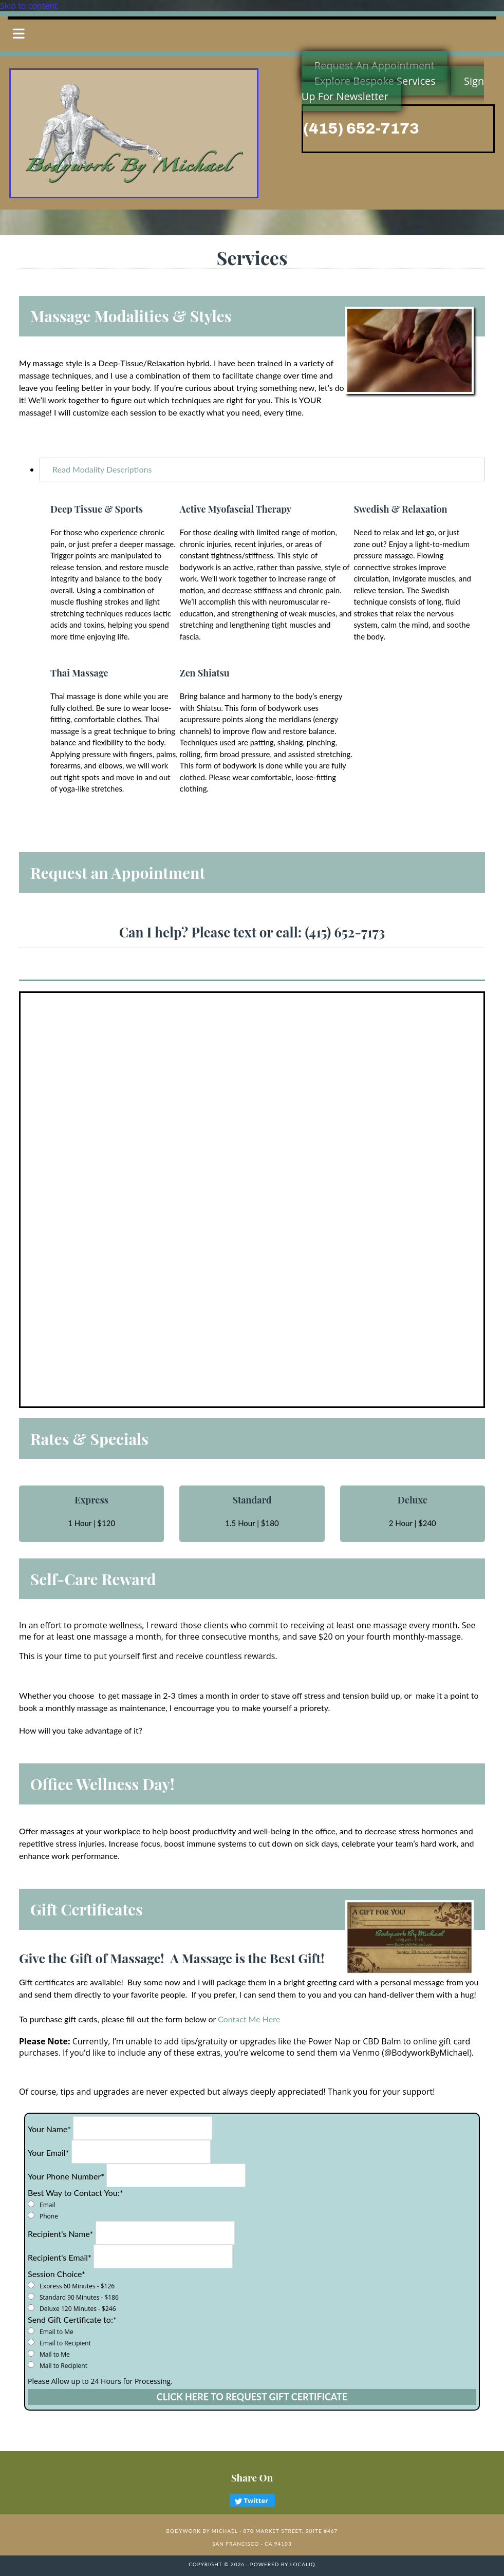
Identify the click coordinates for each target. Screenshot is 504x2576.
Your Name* (49, 2129)
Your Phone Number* (66, 2176)
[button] (252, 34)
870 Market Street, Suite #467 (290, 2531)
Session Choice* (56, 2274)
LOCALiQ (302, 2564)
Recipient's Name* (60, 2234)
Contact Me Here (249, 2019)
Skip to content (29, 5)
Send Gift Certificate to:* (72, 2319)
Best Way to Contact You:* (75, 2192)
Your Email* (48, 2152)
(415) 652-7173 (361, 128)
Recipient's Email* (59, 2257)
